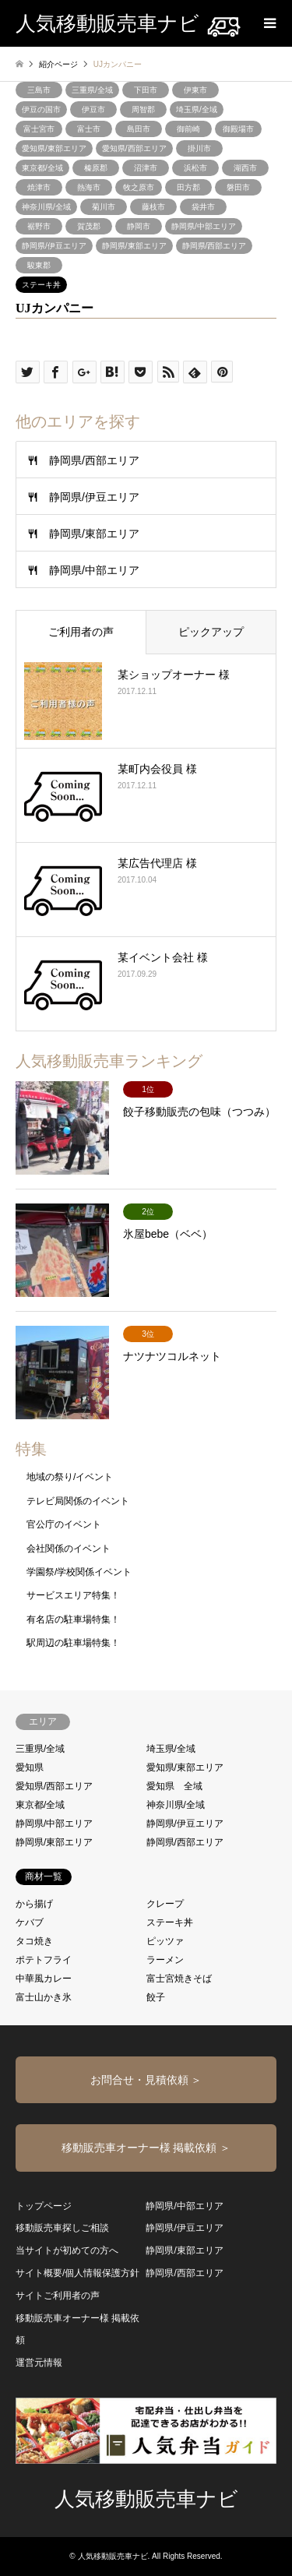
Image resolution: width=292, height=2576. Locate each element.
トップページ (44, 2206)
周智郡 (143, 109)
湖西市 (245, 168)
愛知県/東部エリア (54, 148)
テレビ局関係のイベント (77, 1501)
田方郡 (188, 187)
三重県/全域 (92, 90)
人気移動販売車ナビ (146, 2499)
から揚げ (34, 1903)
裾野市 (39, 226)
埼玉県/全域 (196, 109)
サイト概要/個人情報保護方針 (77, 2273)
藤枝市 (153, 207)
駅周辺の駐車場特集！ (73, 1642)
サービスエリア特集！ (73, 1595)
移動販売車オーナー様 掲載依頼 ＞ (146, 2147)
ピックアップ (211, 631)
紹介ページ (58, 64)
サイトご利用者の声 (58, 2295)
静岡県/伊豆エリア (54, 245)
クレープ (165, 1903)
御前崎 (188, 129)
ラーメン (165, 1959)
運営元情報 (39, 2362)
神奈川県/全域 (46, 207)
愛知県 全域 (174, 1786)
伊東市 (195, 90)
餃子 (155, 1997)
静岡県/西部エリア (214, 245)
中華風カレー (44, 1978)
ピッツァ (165, 1941)
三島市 (39, 90)
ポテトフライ (44, 1959)
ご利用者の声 (81, 631)
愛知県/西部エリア (134, 148)
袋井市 (203, 207)
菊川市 (103, 207)
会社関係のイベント (68, 1548)
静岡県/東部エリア (134, 245)
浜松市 (195, 168)
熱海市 (88, 187)
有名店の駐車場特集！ (73, 1619)
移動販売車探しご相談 (62, 2227)
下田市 (145, 90)
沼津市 (145, 168)
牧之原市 (138, 187)
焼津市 (39, 187)
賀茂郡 (88, 226)
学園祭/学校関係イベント (79, 1571)
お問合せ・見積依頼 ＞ (146, 2080)
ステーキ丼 (41, 284)
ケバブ (30, 1922)
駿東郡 (39, 265)
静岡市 (138, 226)
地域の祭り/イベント (69, 1476)
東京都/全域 (42, 168)
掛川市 (199, 148)
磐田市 (238, 187)
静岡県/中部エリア (203, 226)
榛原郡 (95, 168)
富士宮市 (39, 129)
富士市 (88, 129)
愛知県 (30, 1767)
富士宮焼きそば (179, 1978)
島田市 (138, 129)
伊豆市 (93, 109)
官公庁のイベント (63, 1524)
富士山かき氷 (44, 1997)
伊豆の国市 (41, 109)
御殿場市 (238, 129)
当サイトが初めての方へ (67, 2250)
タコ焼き (34, 1941)
